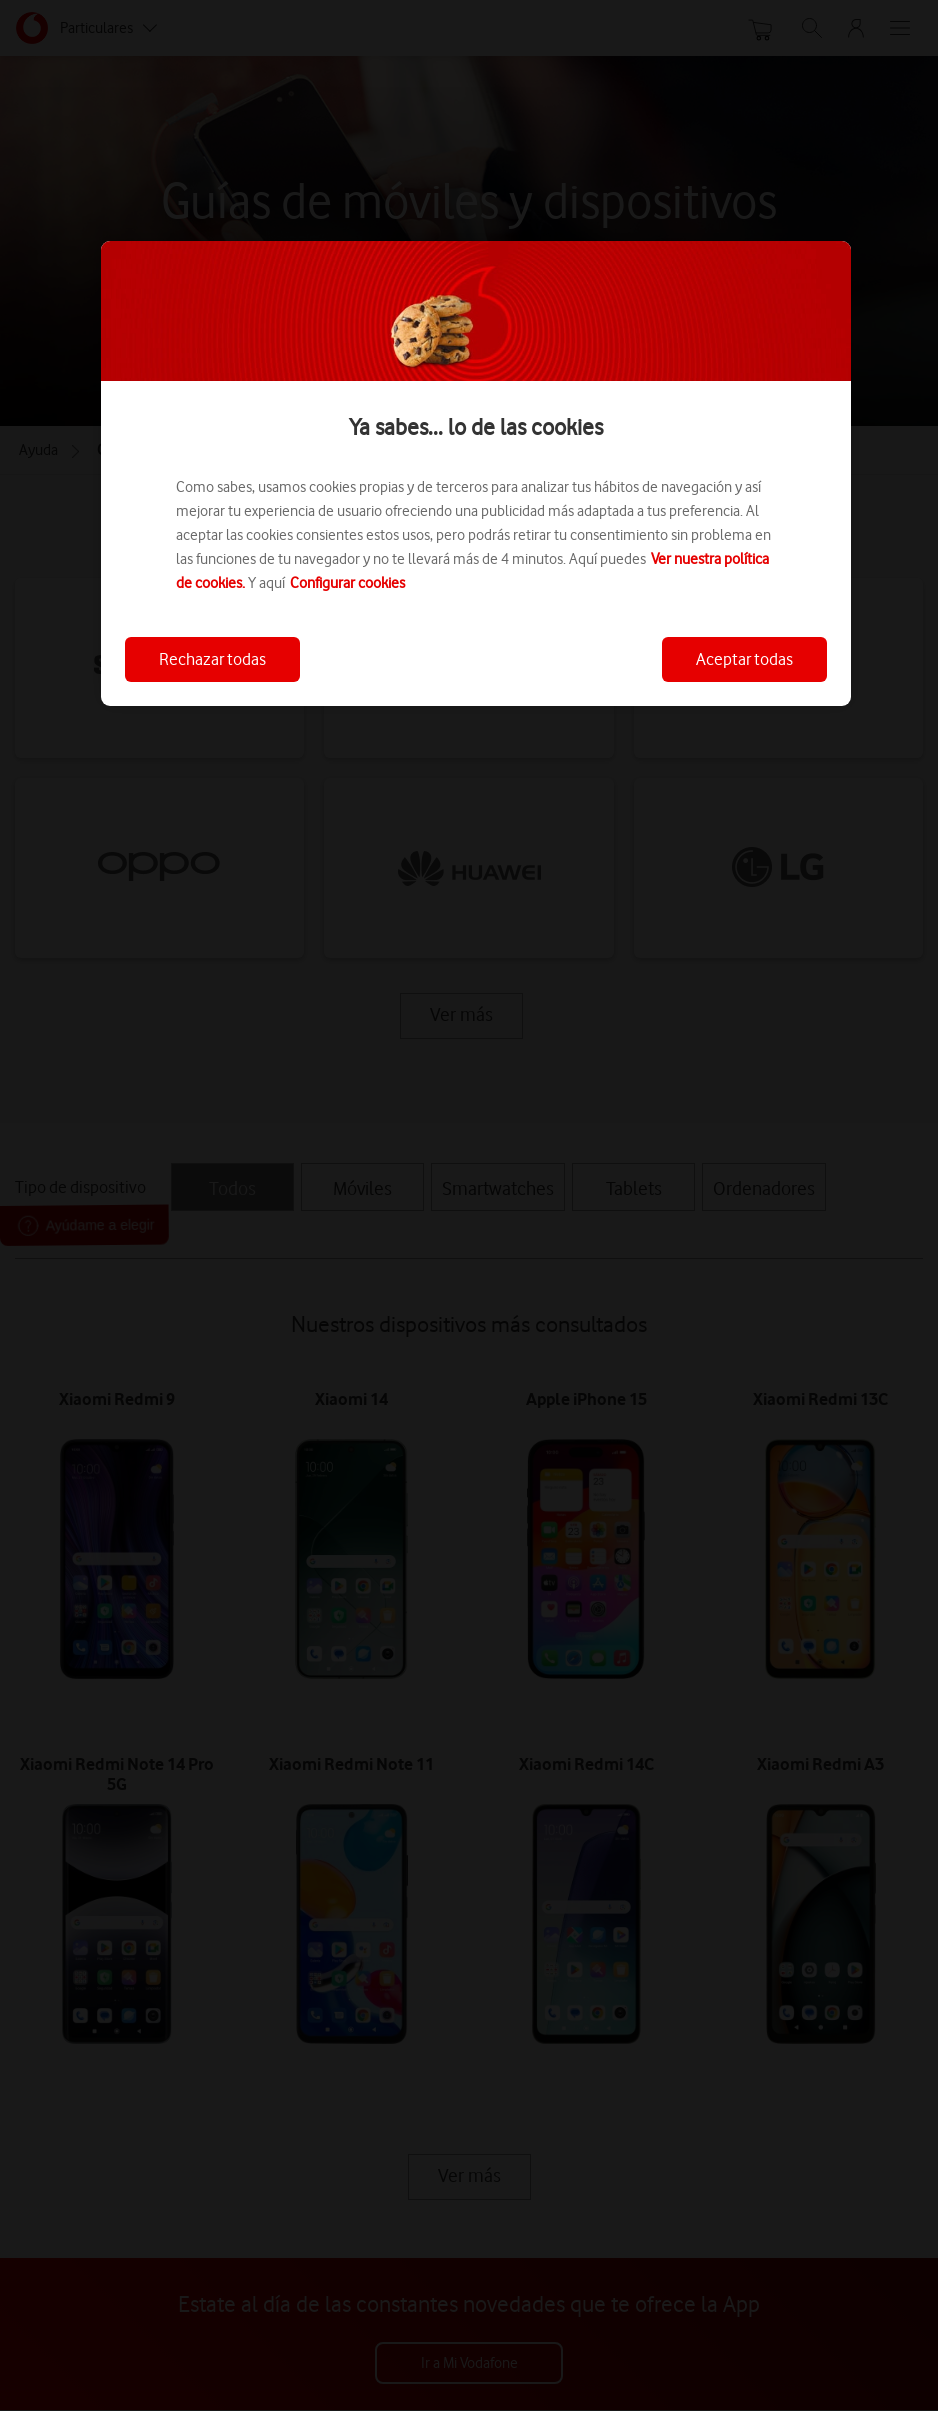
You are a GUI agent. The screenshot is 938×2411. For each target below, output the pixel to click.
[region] (476, 473)
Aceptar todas (744, 659)
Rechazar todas (212, 659)
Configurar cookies (347, 583)
